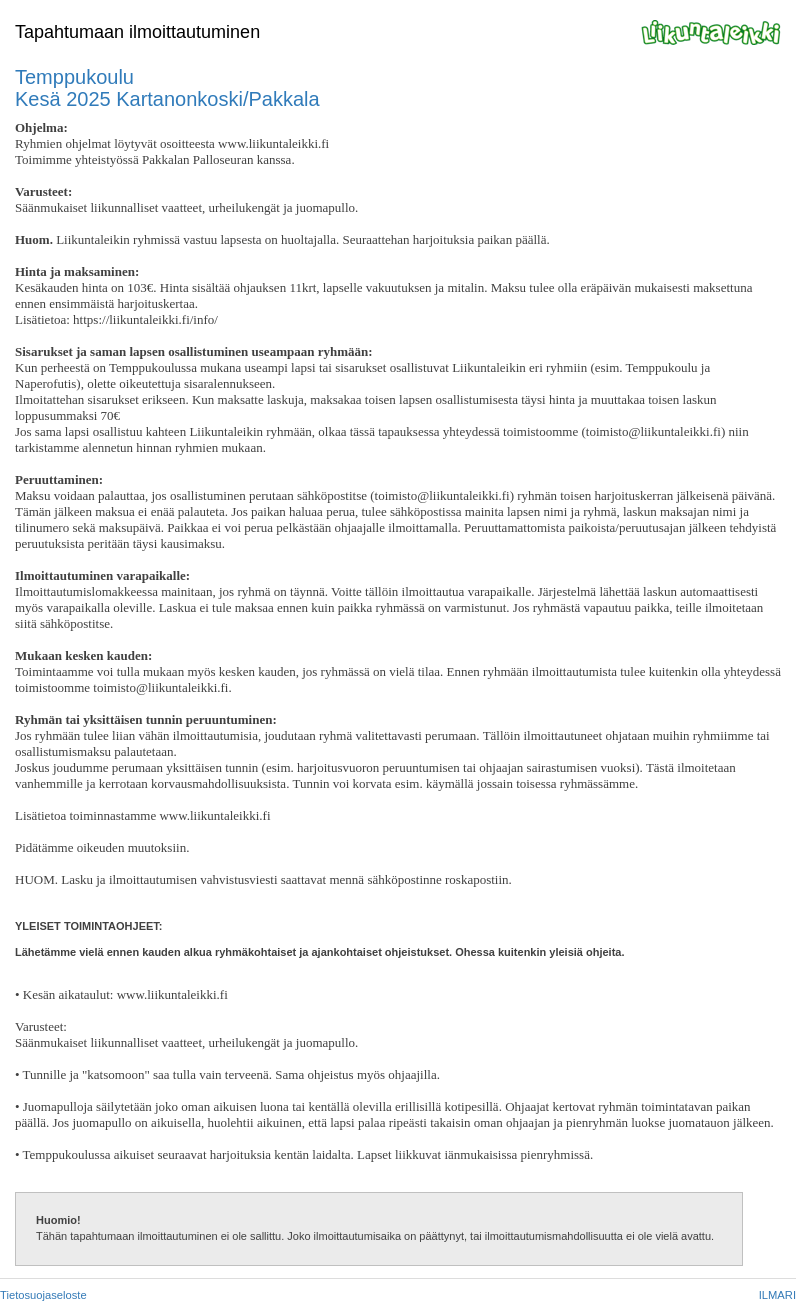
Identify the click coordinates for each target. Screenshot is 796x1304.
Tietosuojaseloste (43, 1295)
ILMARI (777, 1295)
